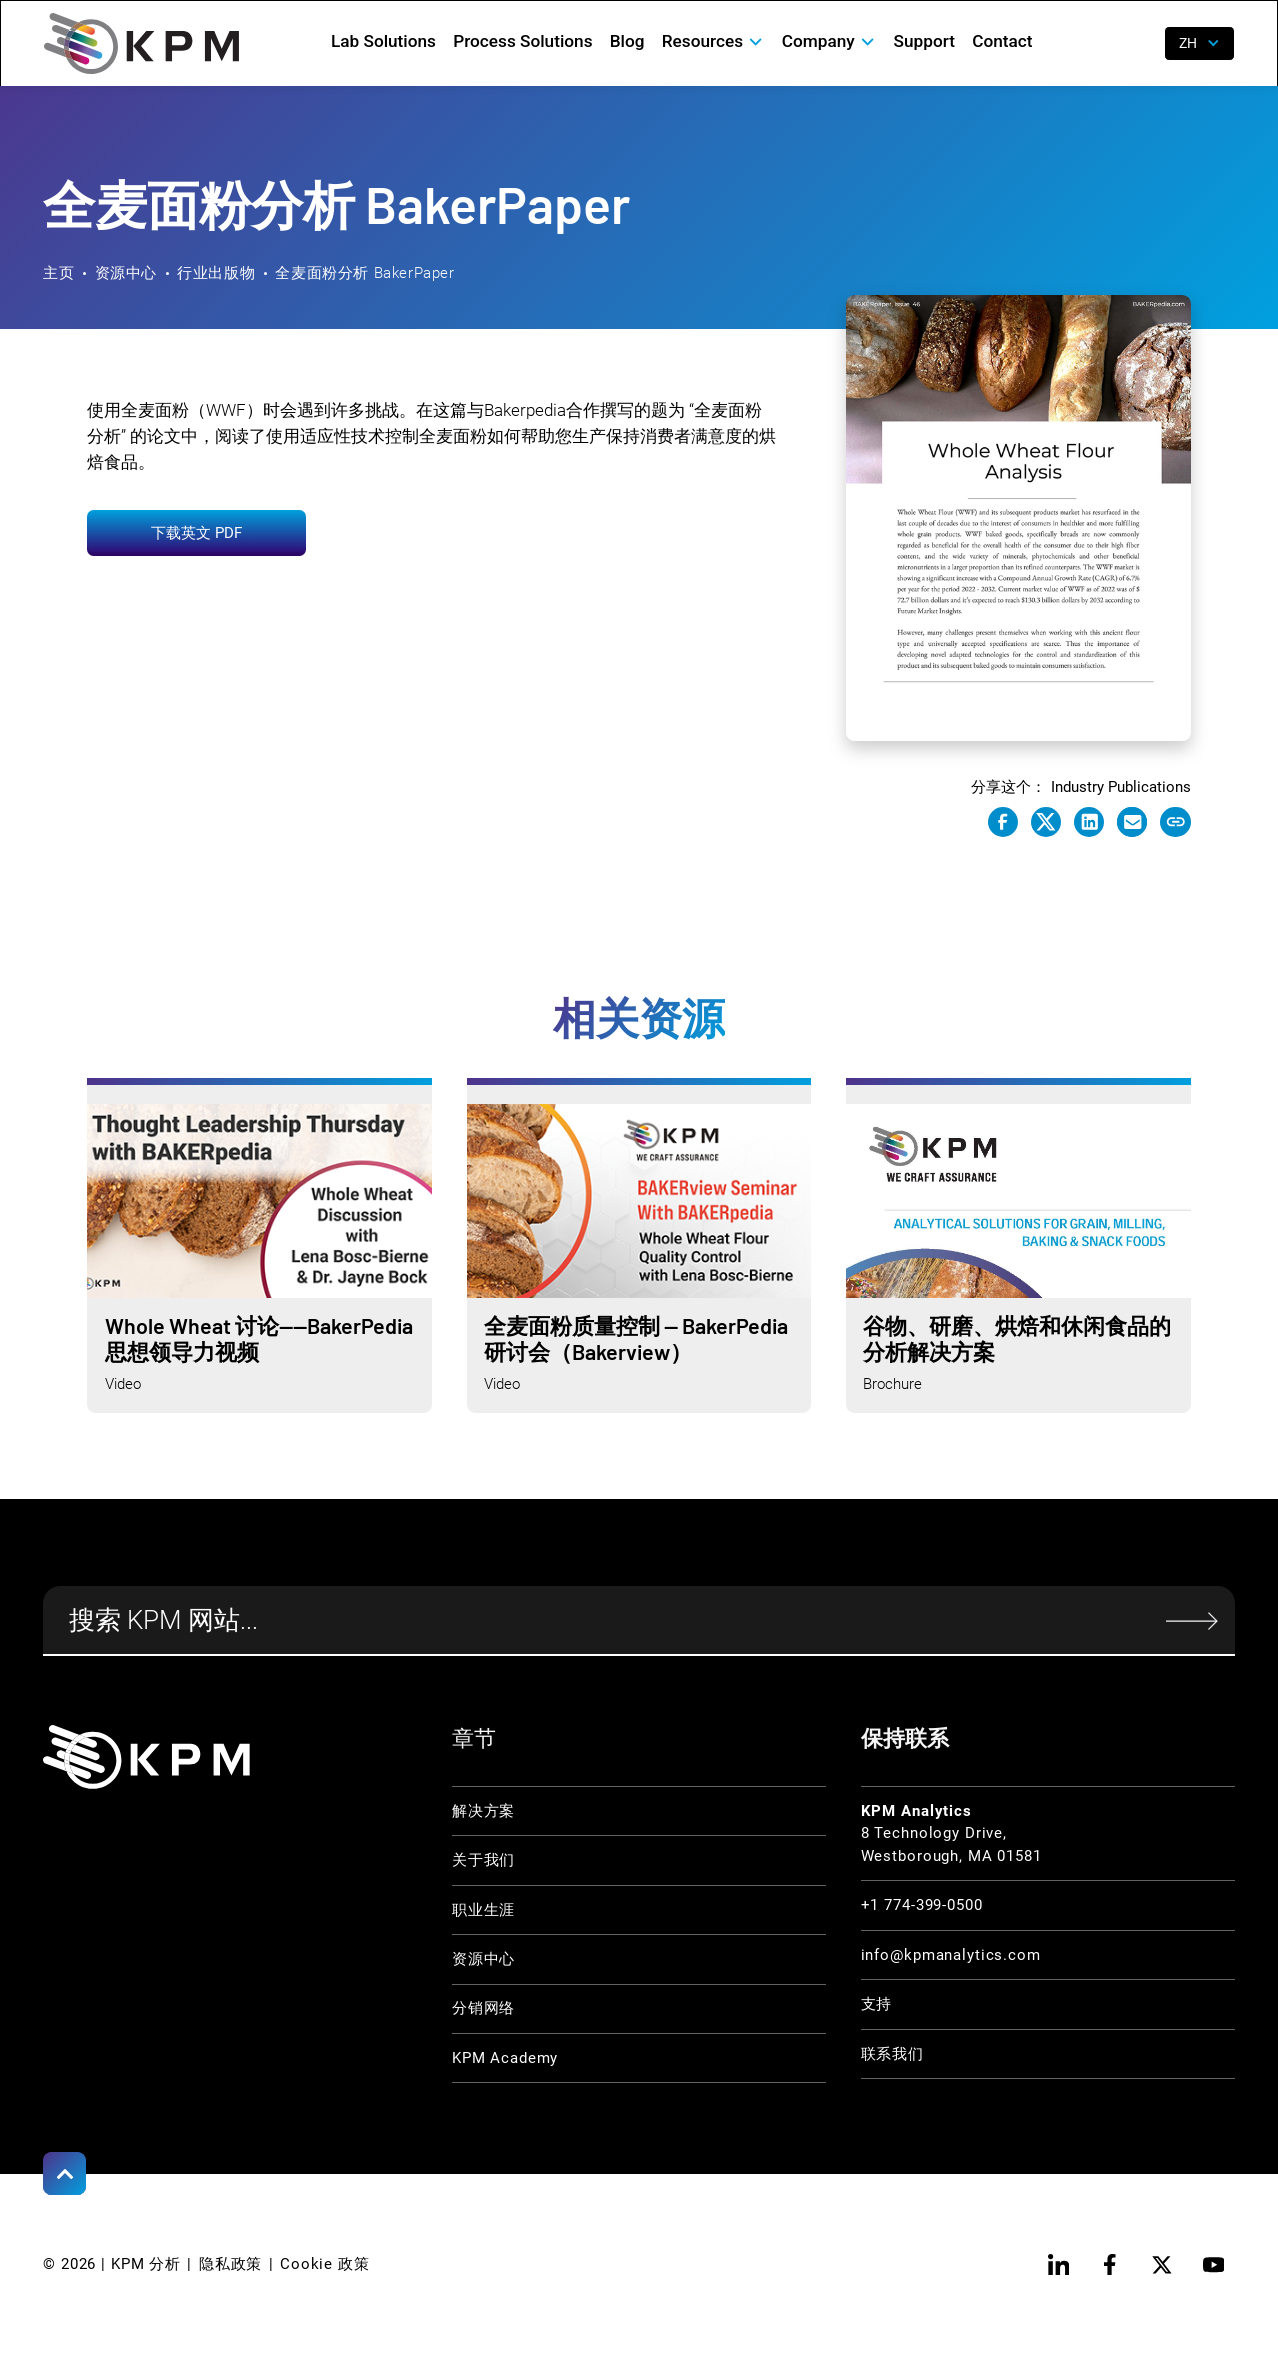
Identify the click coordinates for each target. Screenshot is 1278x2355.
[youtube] (1213, 2264)
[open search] (1136, 44)
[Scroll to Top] (64, 2173)
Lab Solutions (383, 41)
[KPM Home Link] (146, 1757)
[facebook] (1109, 2264)
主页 (58, 273)
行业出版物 (216, 273)
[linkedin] (1058, 2264)
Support (924, 41)
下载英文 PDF (196, 533)
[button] (713, 41)
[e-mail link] (1132, 822)
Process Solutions (522, 41)
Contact (1002, 41)
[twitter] (1161, 2264)
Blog (627, 41)
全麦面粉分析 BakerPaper (364, 273)
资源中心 (126, 273)
